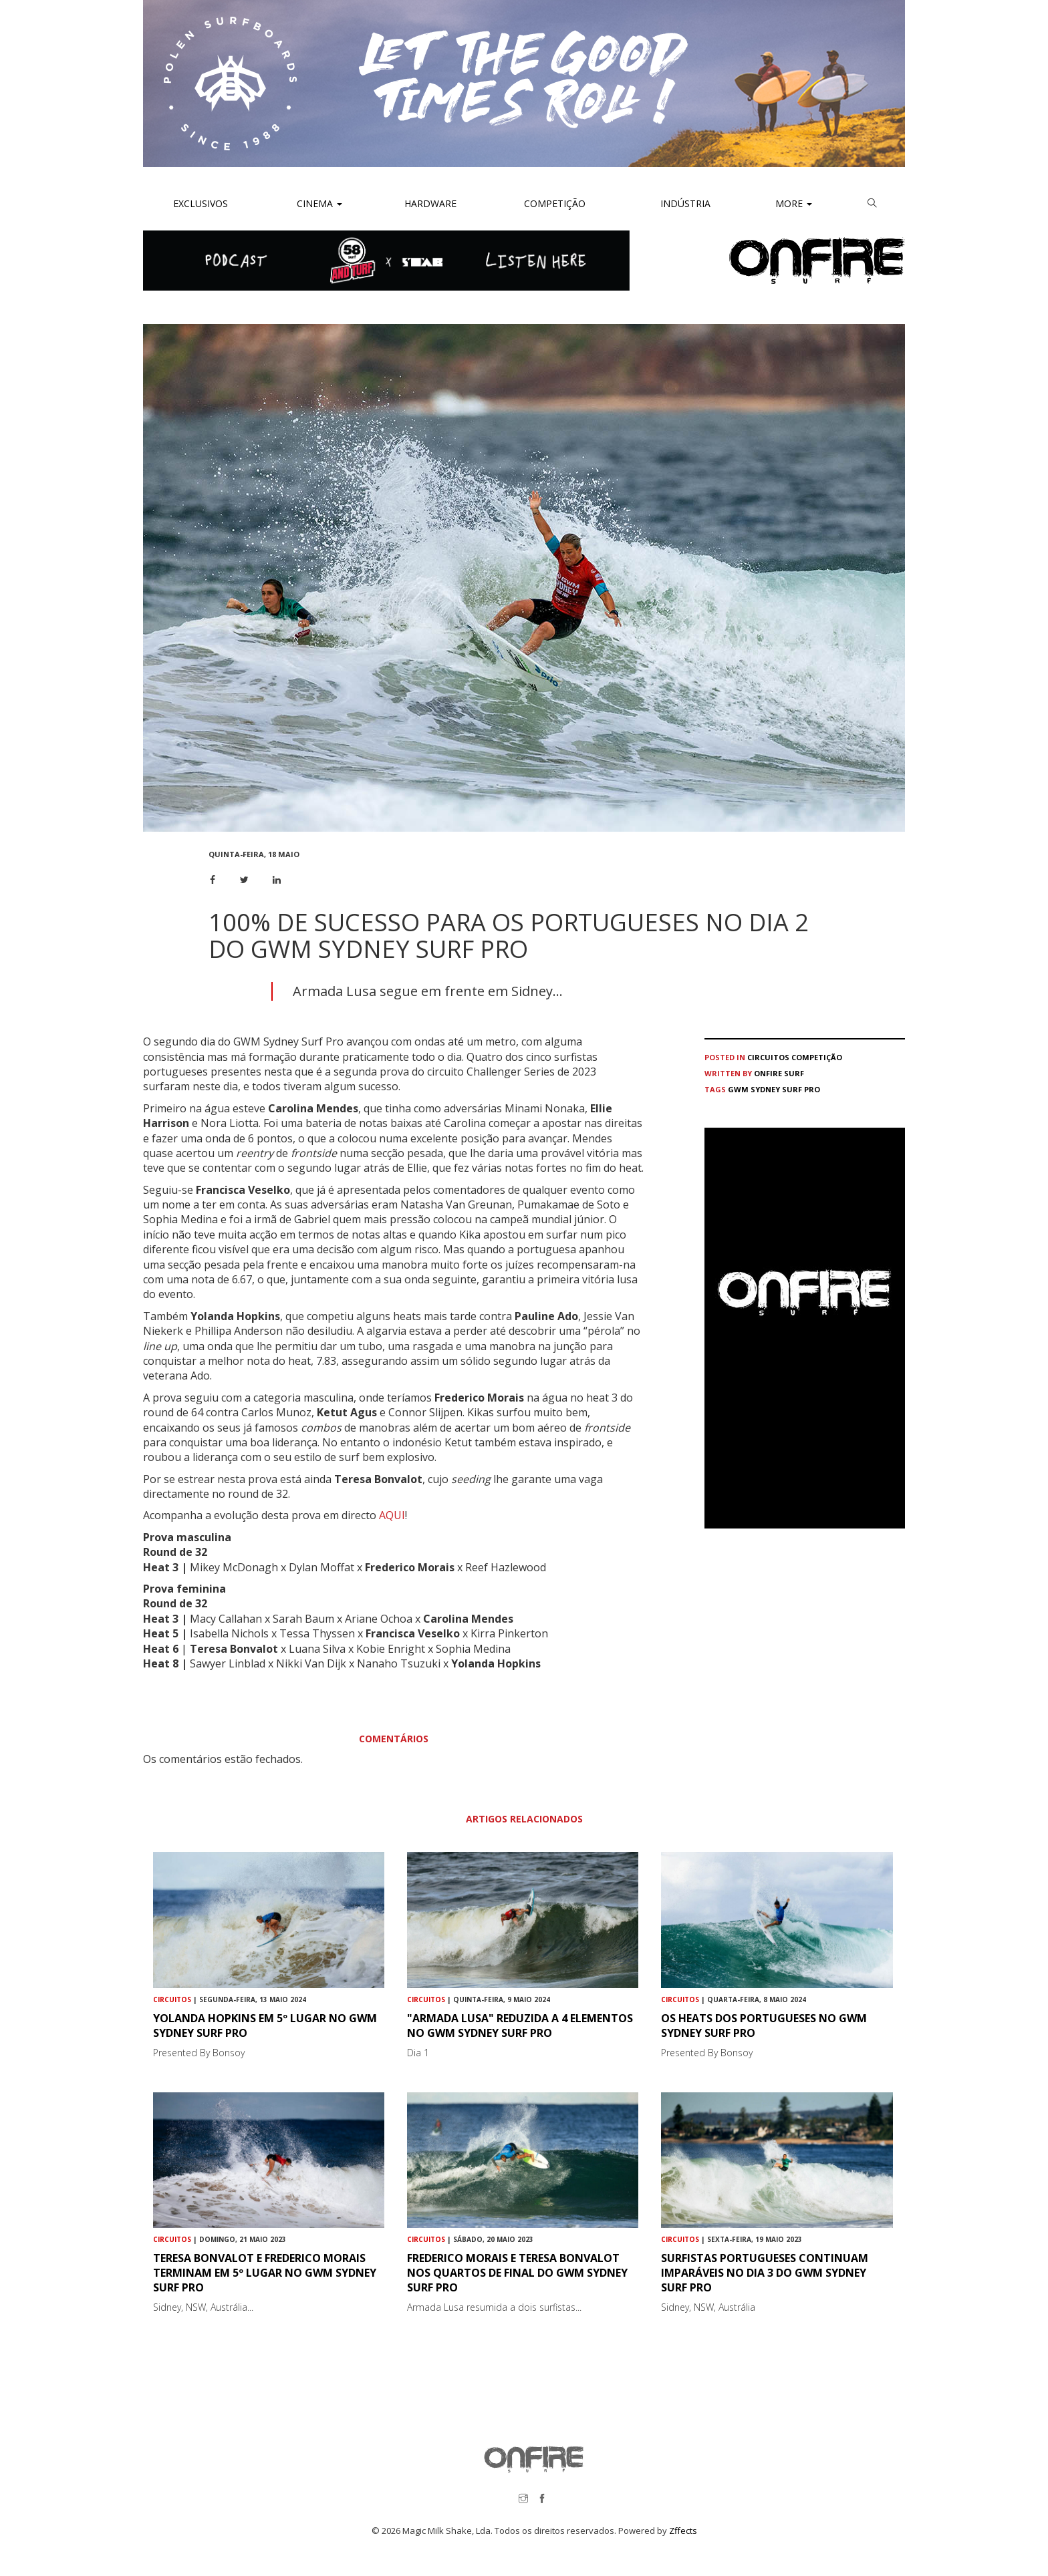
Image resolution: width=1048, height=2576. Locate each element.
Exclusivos (200, 203)
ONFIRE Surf (779, 1073)
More (793, 203)
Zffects (683, 2531)
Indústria (684, 203)
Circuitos (768, 1057)
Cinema (318, 203)
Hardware (430, 203)
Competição (553, 203)
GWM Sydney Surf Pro (774, 1089)
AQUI (392, 1515)
